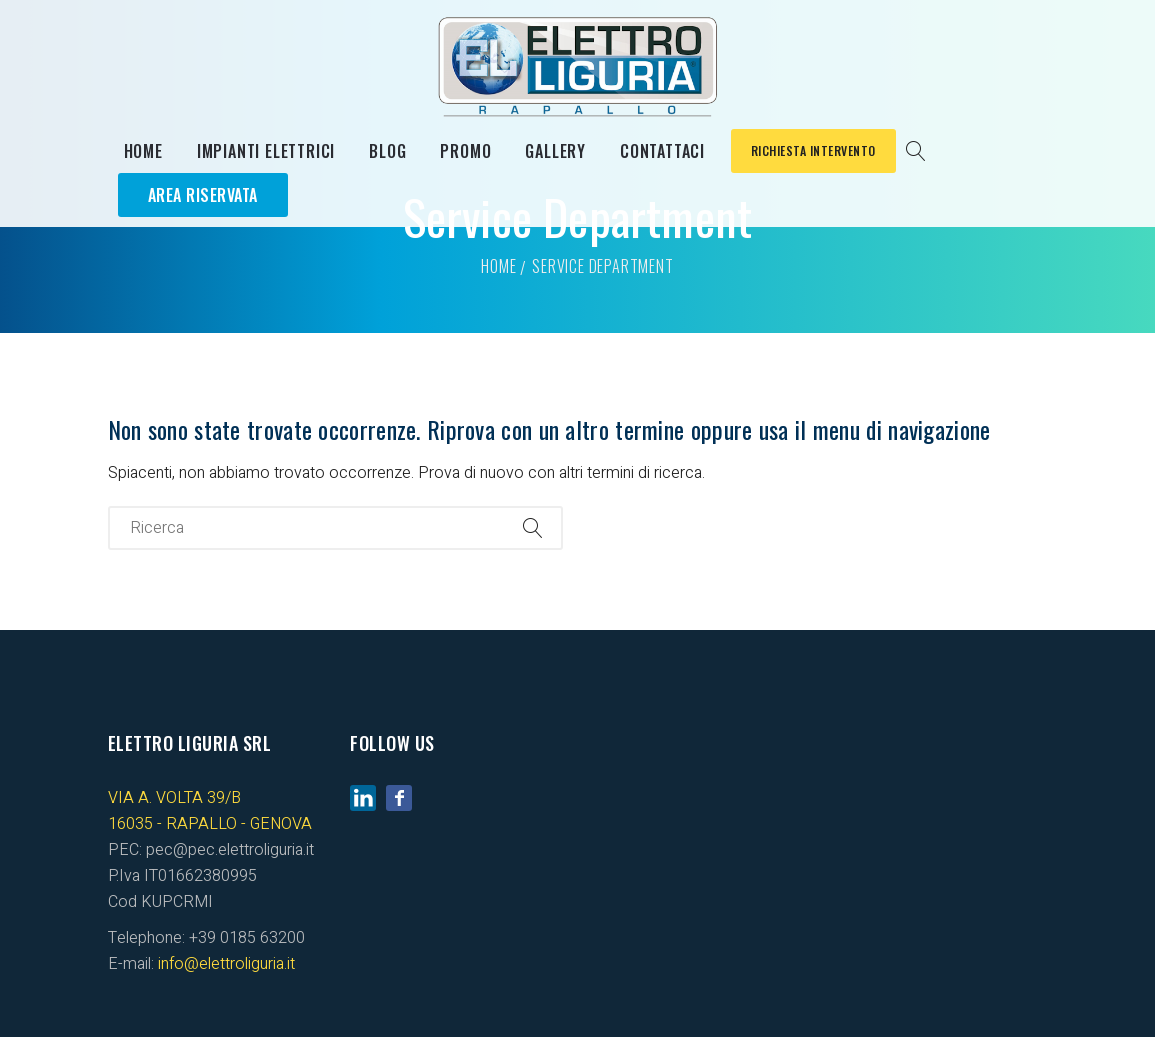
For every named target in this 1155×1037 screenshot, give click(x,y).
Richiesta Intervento (813, 150)
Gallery (555, 151)
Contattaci (662, 151)
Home (143, 151)
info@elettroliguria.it (226, 964)
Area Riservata (203, 195)
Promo (465, 151)
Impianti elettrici (266, 151)
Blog (387, 151)
